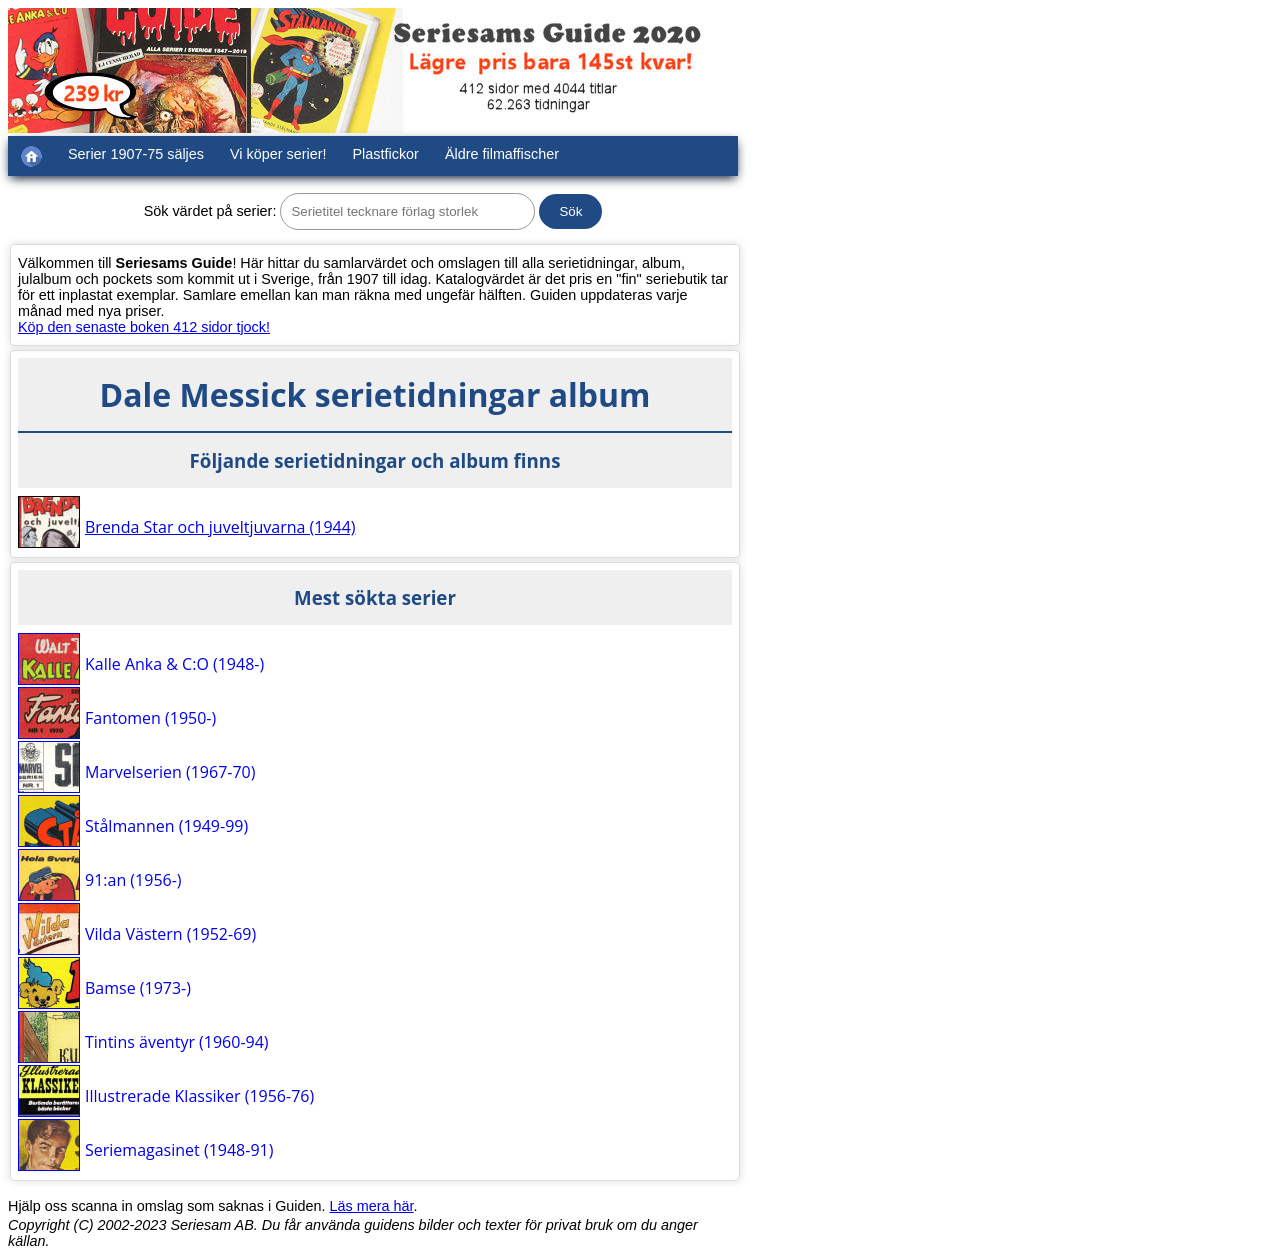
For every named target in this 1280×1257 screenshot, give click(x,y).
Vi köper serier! (278, 154)
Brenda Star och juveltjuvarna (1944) (220, 527)
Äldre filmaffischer (502, 154)
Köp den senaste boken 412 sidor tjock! (144, 327)
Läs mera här (372, 1206)
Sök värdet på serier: (210, 211)
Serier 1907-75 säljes (136, 154)
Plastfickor (386, 154)
